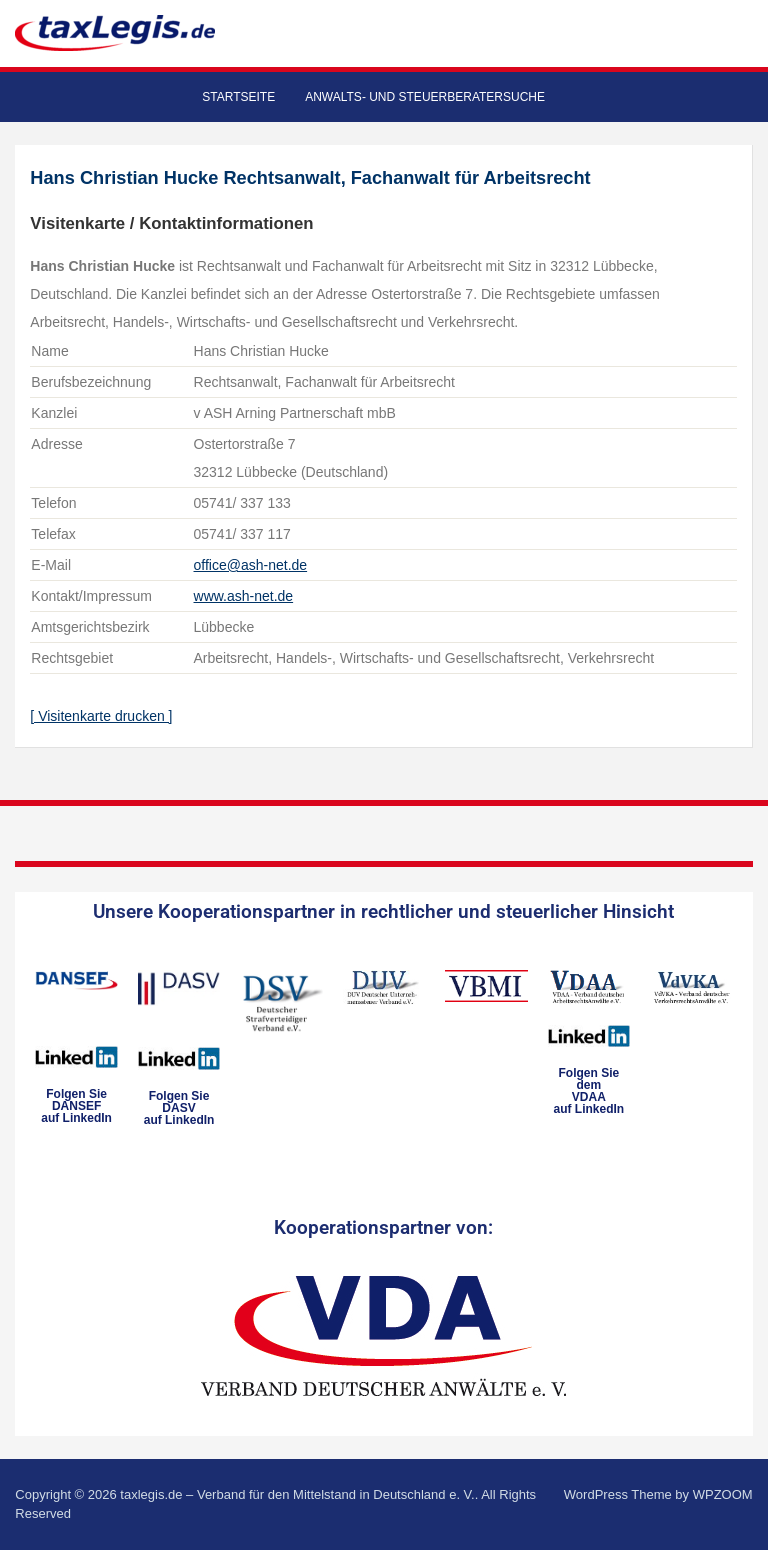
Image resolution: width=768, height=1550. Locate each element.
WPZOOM (723, 1494)
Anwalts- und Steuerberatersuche (425, 97)
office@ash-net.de (251, 565)
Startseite (238, 97)
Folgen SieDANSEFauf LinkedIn (76, 1106)
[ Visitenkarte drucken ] (101, 716)
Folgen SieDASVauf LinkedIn (179, 1108)
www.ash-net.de (244, 596)
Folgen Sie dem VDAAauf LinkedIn (589, 1091)
